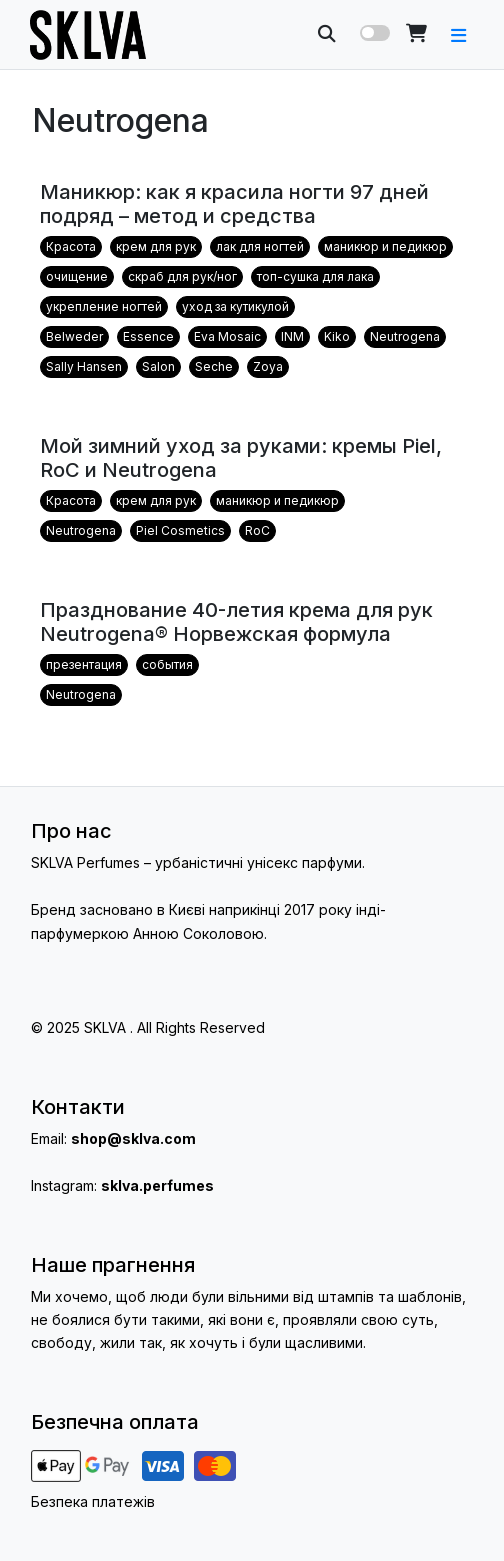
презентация (84, 664)
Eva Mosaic (227, 336)
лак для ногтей (260, 246)
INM (292, 336)
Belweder (74, 336)
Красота (71, 246)
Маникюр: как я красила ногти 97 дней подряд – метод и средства (234, 204)
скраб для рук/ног (182, 276)
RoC (257, 530)
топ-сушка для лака (315, 276)
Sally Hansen (84, 366)
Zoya (268, 366)
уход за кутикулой (235, 306)
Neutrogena (405, 336)
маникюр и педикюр (385, 246)
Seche (214, 366)
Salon (158, 366)
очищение (77, 276)
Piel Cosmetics (180, 530)
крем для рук (156, 246)
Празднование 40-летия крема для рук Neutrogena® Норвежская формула (236, 622)
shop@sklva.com (133, 1138)
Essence (148, 336)
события (167, 664)
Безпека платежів (93, 1501)
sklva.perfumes (157, 1185)
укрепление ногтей (104, 306)
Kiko (337, 336)
